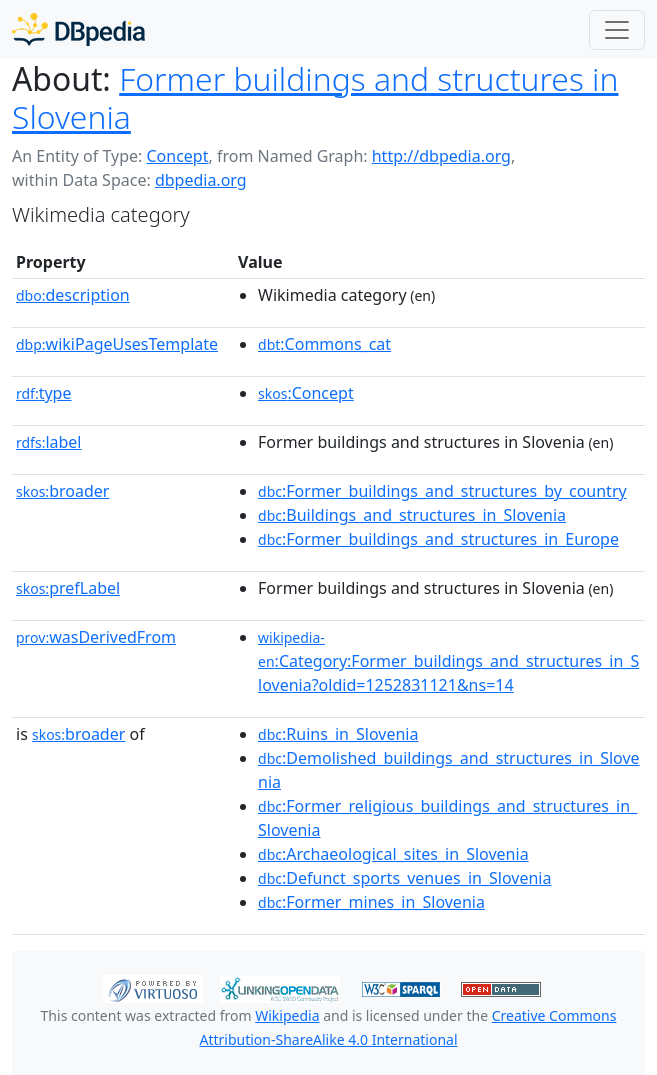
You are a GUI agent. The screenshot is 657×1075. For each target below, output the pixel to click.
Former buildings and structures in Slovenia (315, 97)
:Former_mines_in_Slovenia (371, 902)
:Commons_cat (324, 344)
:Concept (306, 393)
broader (62, 491)
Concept (177, 156)
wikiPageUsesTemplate (117, 344)
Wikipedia (287, 1015)
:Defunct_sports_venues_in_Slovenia (404, 878)
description (73, 295)
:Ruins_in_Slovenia (338, 734)
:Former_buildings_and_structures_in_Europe (438, 539)
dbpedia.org (201, 180)
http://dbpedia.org (441, 156)
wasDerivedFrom (96, 637)
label (49, 442)
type (44, 393)
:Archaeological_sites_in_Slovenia (393, 854)
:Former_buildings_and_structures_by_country (442, 491)
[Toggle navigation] (617, 30)
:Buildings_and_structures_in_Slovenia (412, 515)
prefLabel (68, 588)
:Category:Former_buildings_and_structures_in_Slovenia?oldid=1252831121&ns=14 (448, 662)
